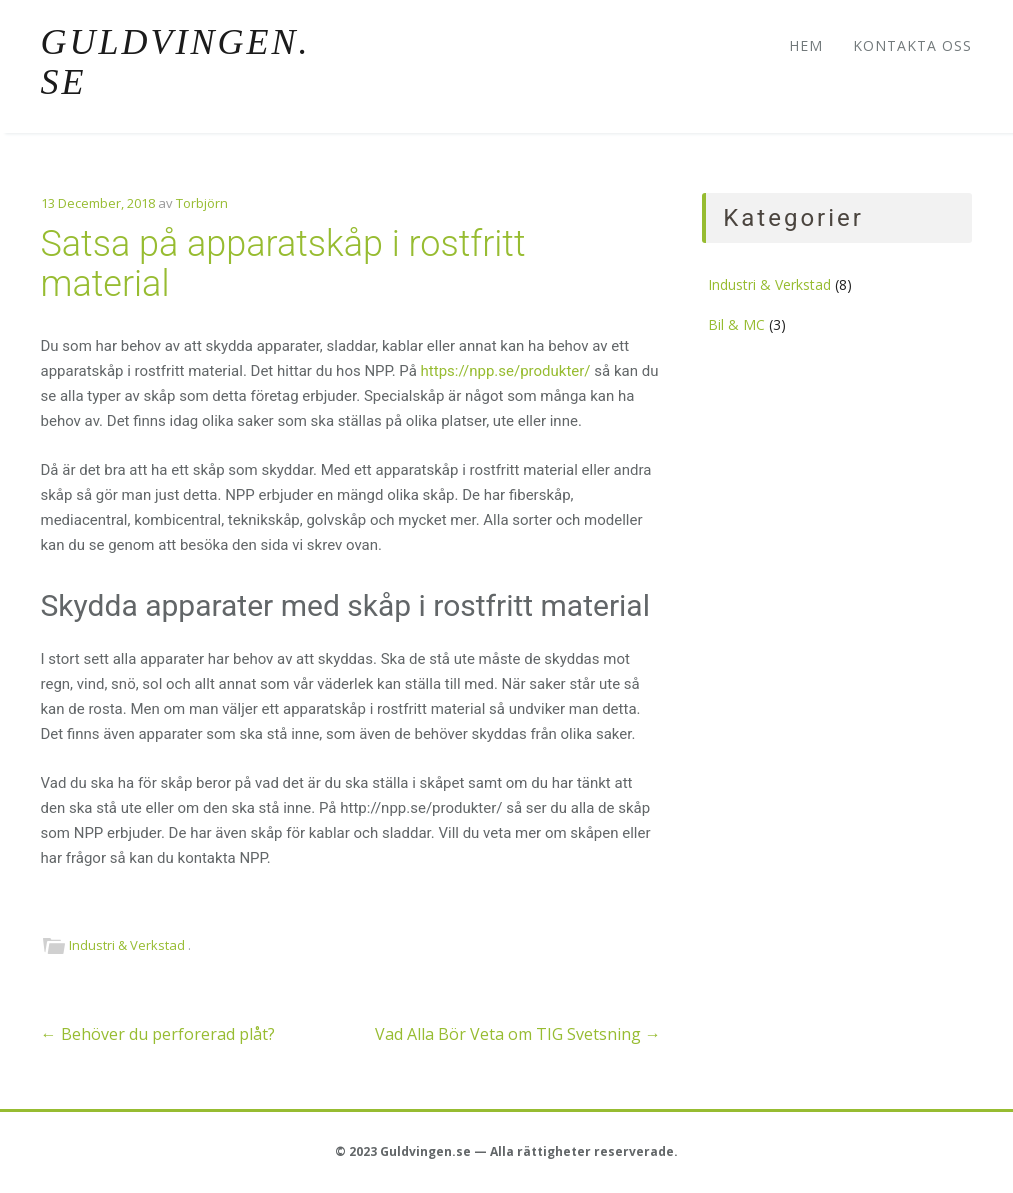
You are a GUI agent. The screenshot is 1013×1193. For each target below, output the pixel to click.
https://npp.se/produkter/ (506, 371)
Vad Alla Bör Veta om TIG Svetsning (518, 1034)
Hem (806, 45)
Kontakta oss (912, 45)
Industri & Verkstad (127, 945)
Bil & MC (736, 324)
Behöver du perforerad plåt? (158, 1034)
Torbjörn (202, 203)
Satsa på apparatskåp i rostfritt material (283, 264)
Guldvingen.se (176, 62)
